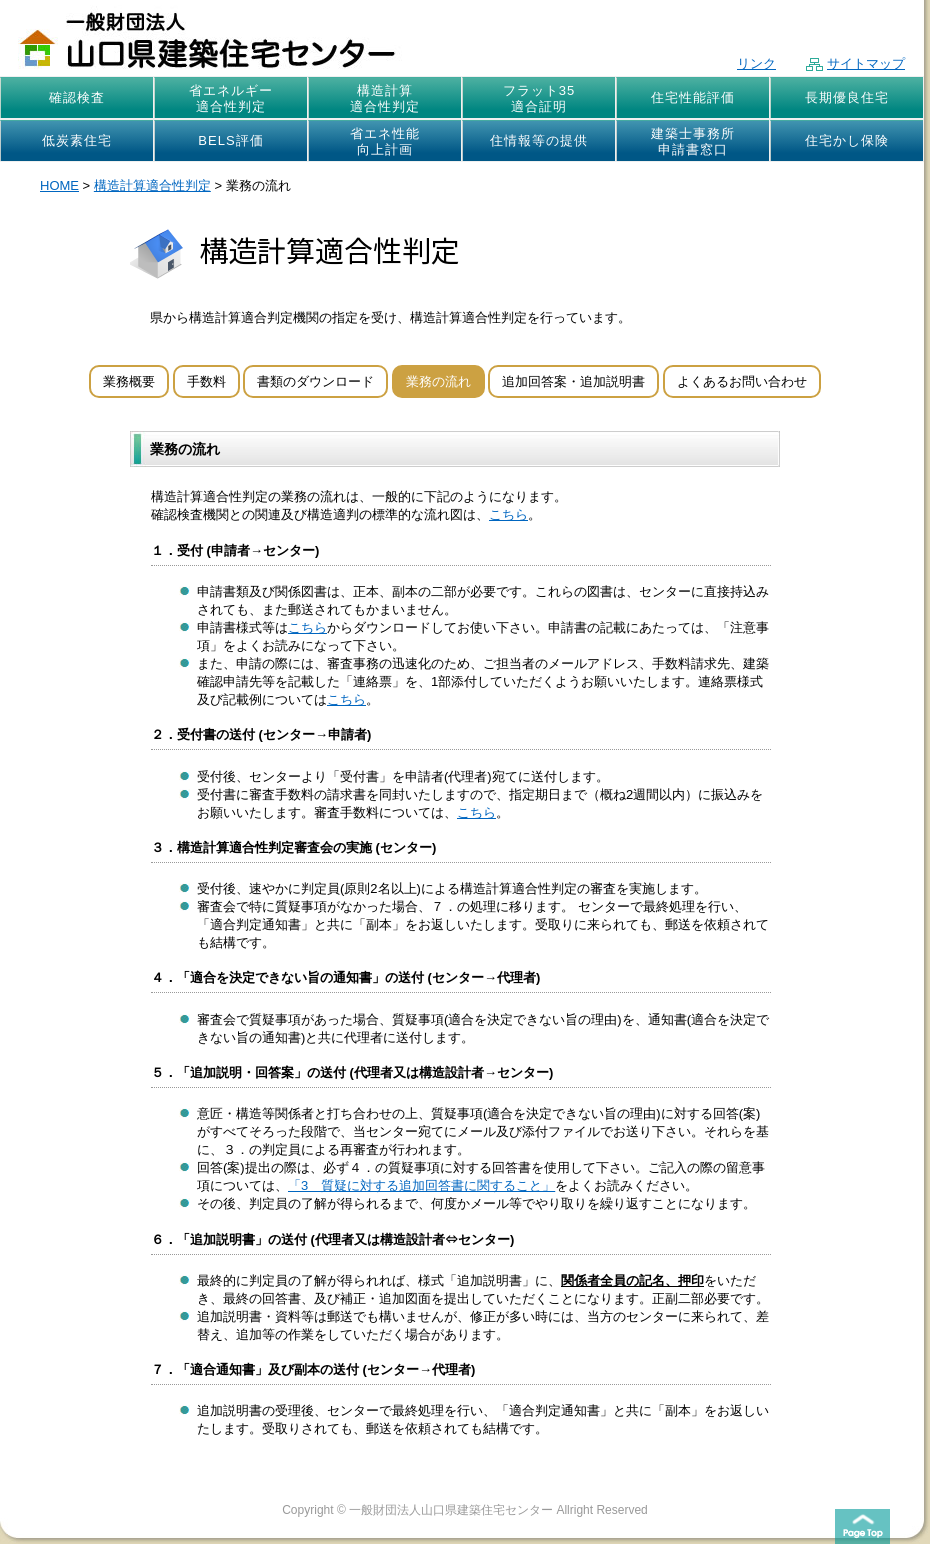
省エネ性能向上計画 (385, 141)
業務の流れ (438, 381)
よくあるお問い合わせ (742, 381)
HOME (59, 185)
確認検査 (77, 97)
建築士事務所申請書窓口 (693, 141)
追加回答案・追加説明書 (573, 381)
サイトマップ (855, 63)
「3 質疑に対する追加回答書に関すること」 (421, 1185)
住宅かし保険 (847, 140)
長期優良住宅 (847, 97)
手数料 (206, 381)
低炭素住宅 (77, 140)
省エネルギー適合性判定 (231, 98)
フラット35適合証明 (539, 98)
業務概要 (129, 381)
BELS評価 (230, 140)
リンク (756, 63)
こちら (508, 514)
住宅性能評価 (693, 97)
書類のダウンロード (315, 381)
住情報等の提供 (539, 140)
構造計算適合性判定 (385, 98)
